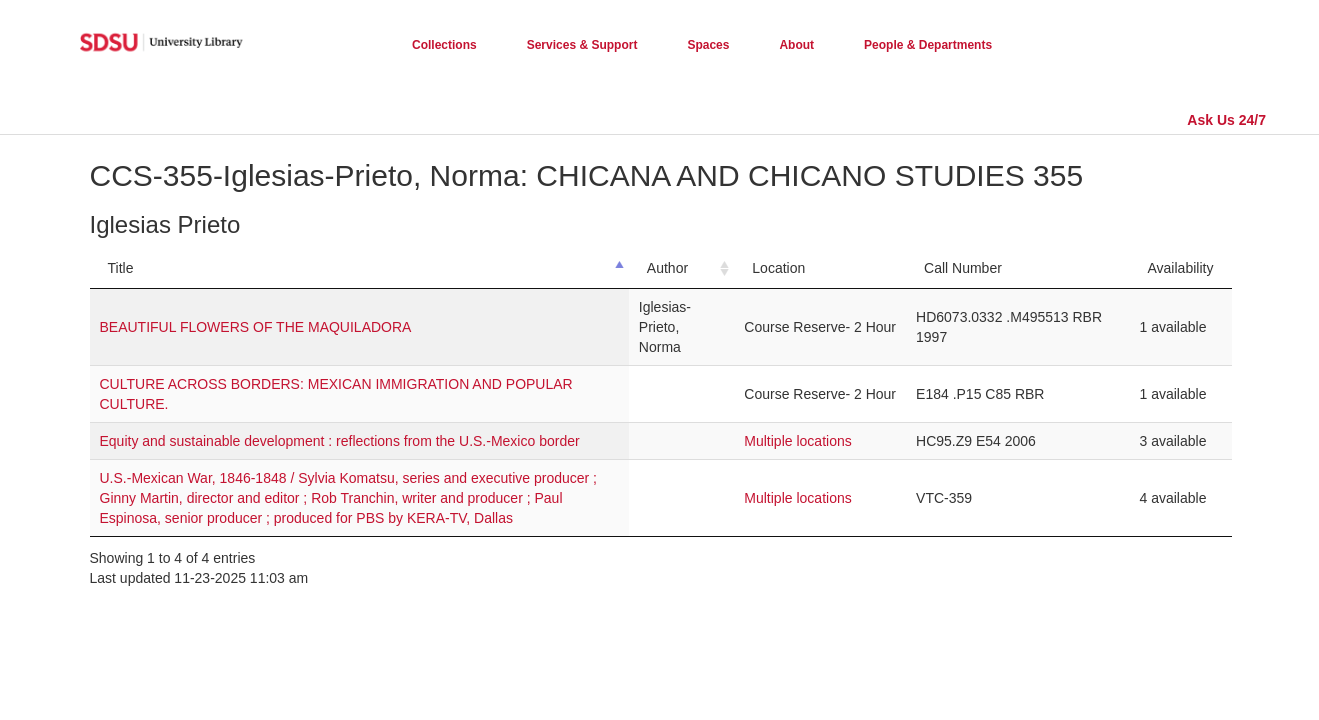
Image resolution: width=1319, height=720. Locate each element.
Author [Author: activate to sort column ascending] (667, 268)
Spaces (708, 45)
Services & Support (582, 45)
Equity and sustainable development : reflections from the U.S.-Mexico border (340, 441)
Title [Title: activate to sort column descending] (121, 268)
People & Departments (928, 45)
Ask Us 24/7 (1226, 120)
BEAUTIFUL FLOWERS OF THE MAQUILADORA (256, 327)
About (796, 45)
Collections (444, 45)
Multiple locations (797, 441)
